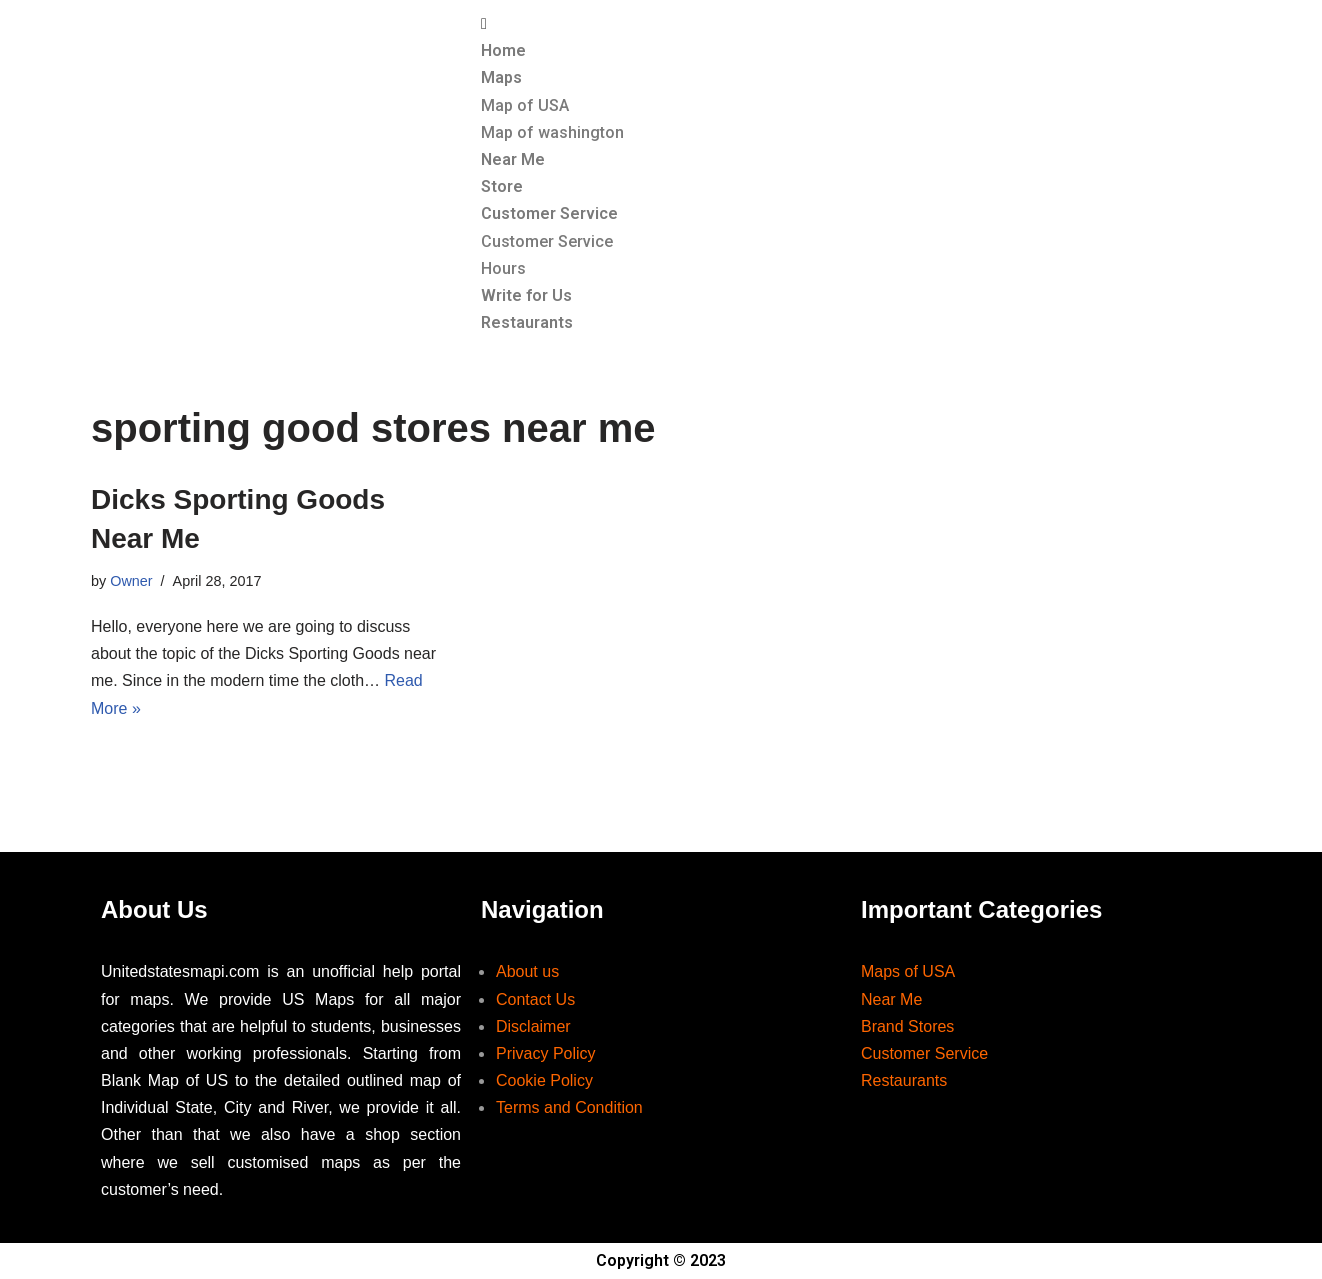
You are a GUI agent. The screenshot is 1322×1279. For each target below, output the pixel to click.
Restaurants (527, 322)
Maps (501, 77)
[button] (851, 23)
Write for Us (526, 295)
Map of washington (552, 132)
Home (503, 50)
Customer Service (549, 213)
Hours (503, 268)
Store (502, 186)
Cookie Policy (544, 1080)
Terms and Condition (569, 1107)
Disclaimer (533, 1026)
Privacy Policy (546, 1053)
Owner (131, 581)
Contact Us (535, 999)
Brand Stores (907, 1026)
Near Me (513, 159)
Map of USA (525, 105)
